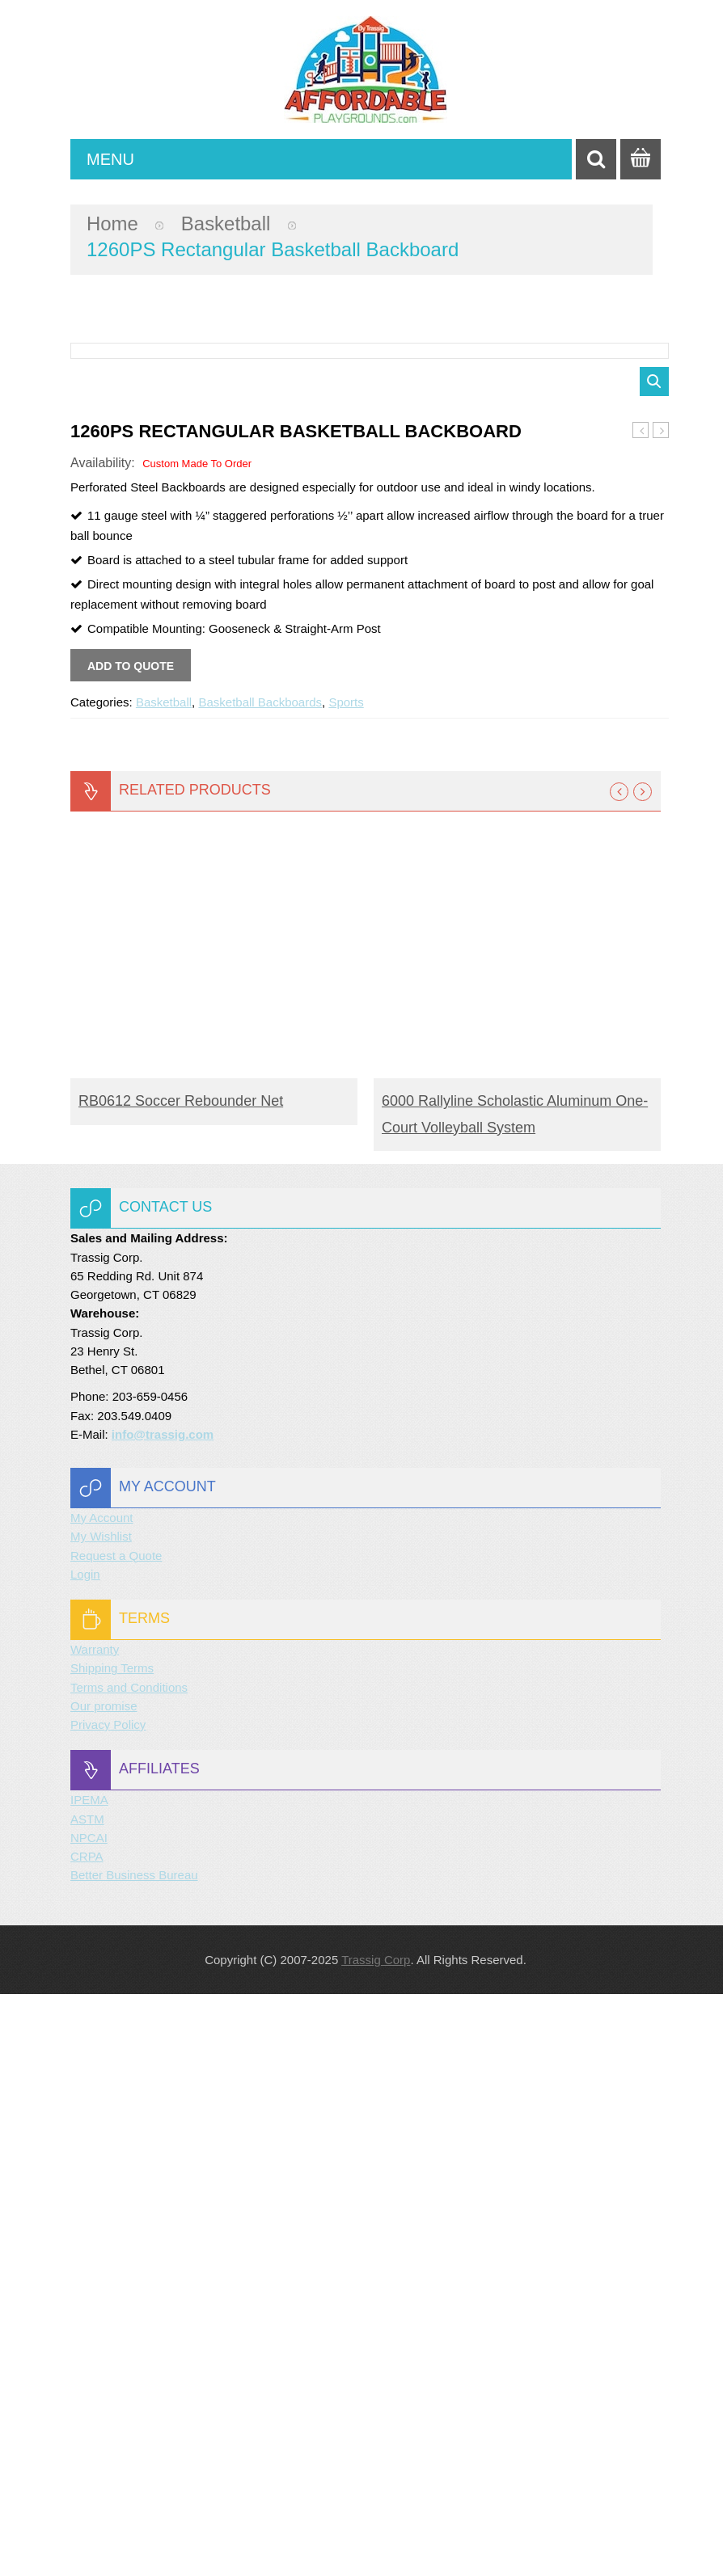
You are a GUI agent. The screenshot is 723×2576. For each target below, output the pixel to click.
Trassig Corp (375, 2542)
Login (85, 2156)
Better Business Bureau (134, 2457)
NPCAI (89, 2419)
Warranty (94, 2231)
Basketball (226, 223)
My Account (101, 2099)
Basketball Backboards (260, 1284)
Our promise (103, 2288)
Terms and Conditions (129, 2269)
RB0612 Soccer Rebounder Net (180, 1683)
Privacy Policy (108, 2306)
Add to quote (130, 1248)
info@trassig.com (163, 2016)
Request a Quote (116, 2137)
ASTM (87, 2401)
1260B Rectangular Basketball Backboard (641, 1013)
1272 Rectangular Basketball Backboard (661, 1013)
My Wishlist (101, 2118)
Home (112, 223)
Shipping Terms (112, 2250)
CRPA (87, 2438)
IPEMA (89, 2381)
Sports (345, 1284)
